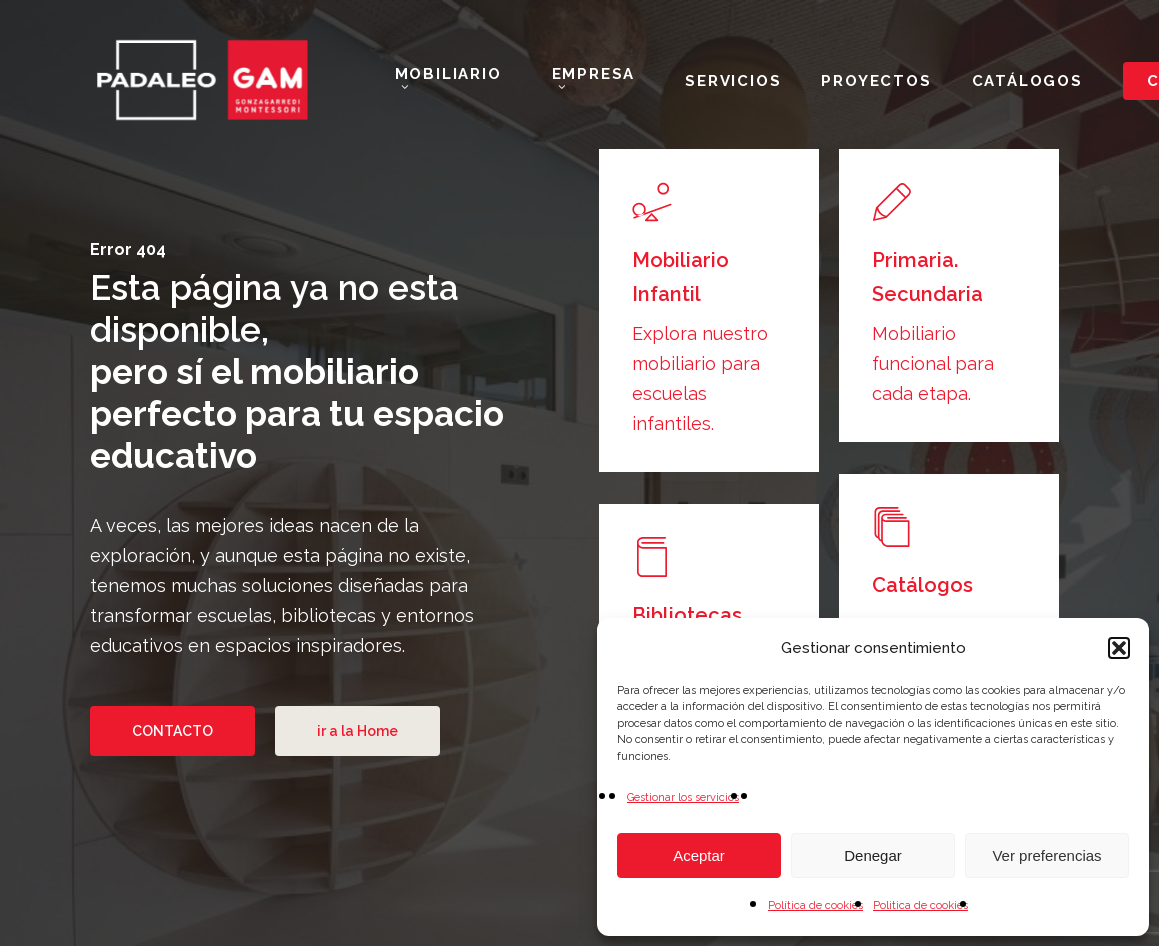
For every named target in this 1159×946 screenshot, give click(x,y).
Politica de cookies (920, 905)
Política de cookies (815, 905)
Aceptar (699, 855)
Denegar (873, 855)
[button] (1119, 648)
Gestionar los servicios (683, 797)
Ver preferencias (1046, 855)
